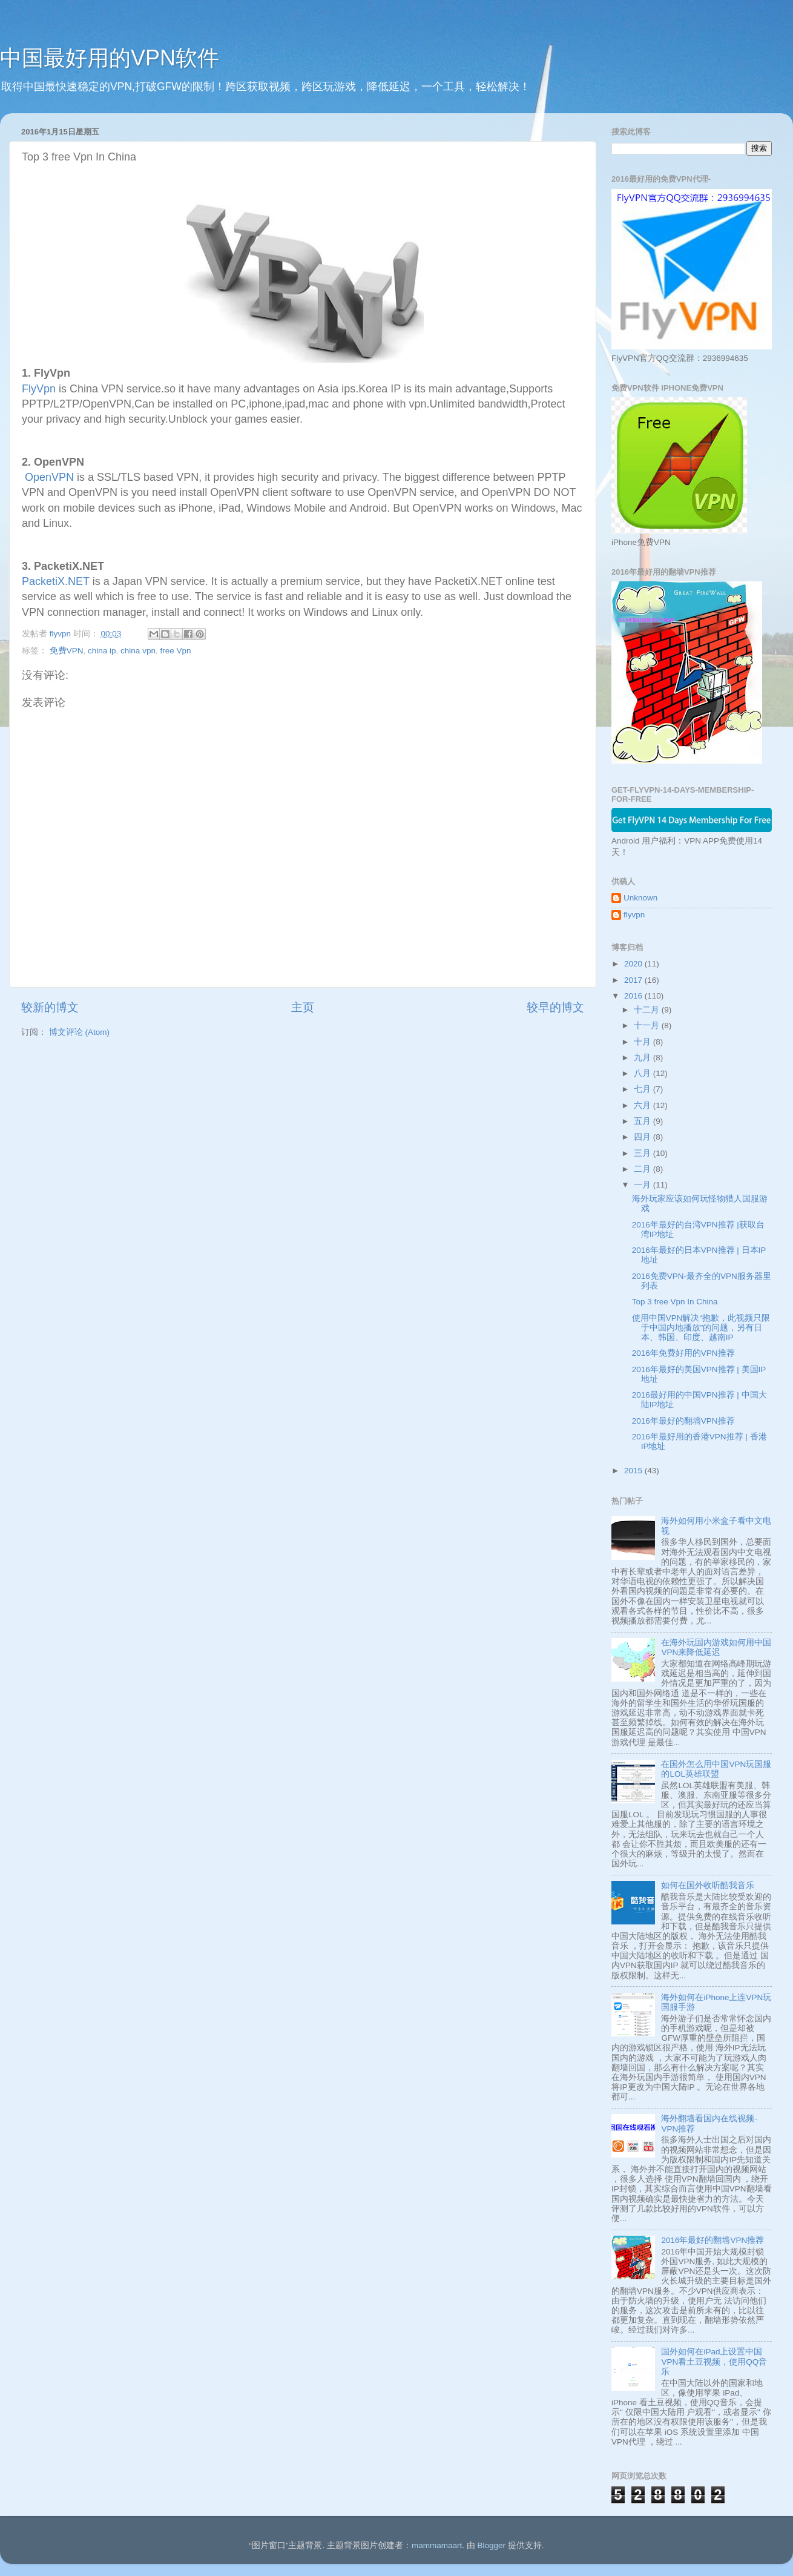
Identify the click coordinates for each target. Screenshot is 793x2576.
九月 (643, 1057)
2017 (634, 980)
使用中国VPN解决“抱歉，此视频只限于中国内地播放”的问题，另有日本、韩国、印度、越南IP (701, 1327)
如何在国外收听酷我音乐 (707, 1885)
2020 (634, 963)
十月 (643, 1041)
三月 (643, 1153)
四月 (643, 1136)
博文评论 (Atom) (79, 1032)
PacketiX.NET (56, 581)
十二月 (648, 1009)
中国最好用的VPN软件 (109, 57)
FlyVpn (39, 389)
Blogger (491, 2545)
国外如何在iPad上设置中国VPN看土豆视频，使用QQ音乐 (714, 2361)
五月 (643, 1121)
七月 (643, 1089)
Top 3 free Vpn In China (675, 1301)
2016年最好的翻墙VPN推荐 (683, 1420)
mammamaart (437, 2545)
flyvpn (634, 914)
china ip (102, 650)
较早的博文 (555, 1007)
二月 (643, 1169)
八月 (643, 1073)
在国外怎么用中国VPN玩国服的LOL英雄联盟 (716, 1769)
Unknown (640, 897)
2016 (634, 995)
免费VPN (67, 650)
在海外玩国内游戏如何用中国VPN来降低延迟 (716, 1647)
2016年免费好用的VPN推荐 (683, 1353)
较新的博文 (50, 1007)
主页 (302, 1007)
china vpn (138, 650)
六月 (643, 1105)
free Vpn (175, 650)
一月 (643, 1184)
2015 (634, 1470)
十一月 (648, 1025)
